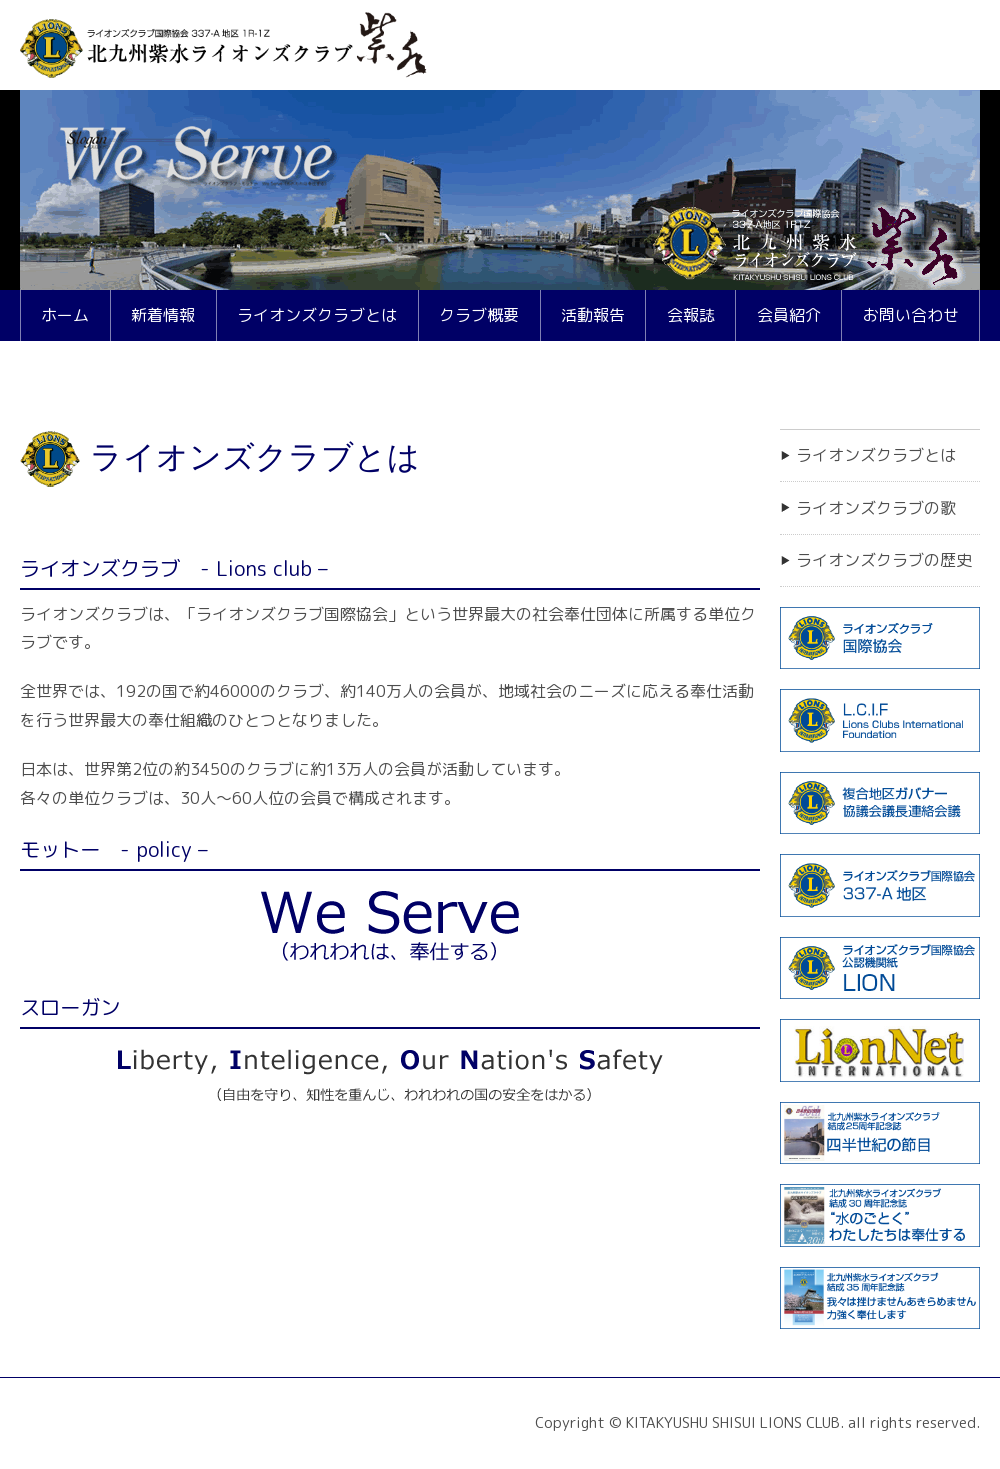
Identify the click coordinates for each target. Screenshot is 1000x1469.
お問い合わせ (911, 315)
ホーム (65, 315)
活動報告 (593, 315)
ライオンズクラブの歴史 (884, 560)
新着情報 (163, 315)
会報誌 (691, 315)
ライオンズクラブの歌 (876, 508)
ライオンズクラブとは (317, 315)
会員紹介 (789, 315)
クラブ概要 (479, 315)
